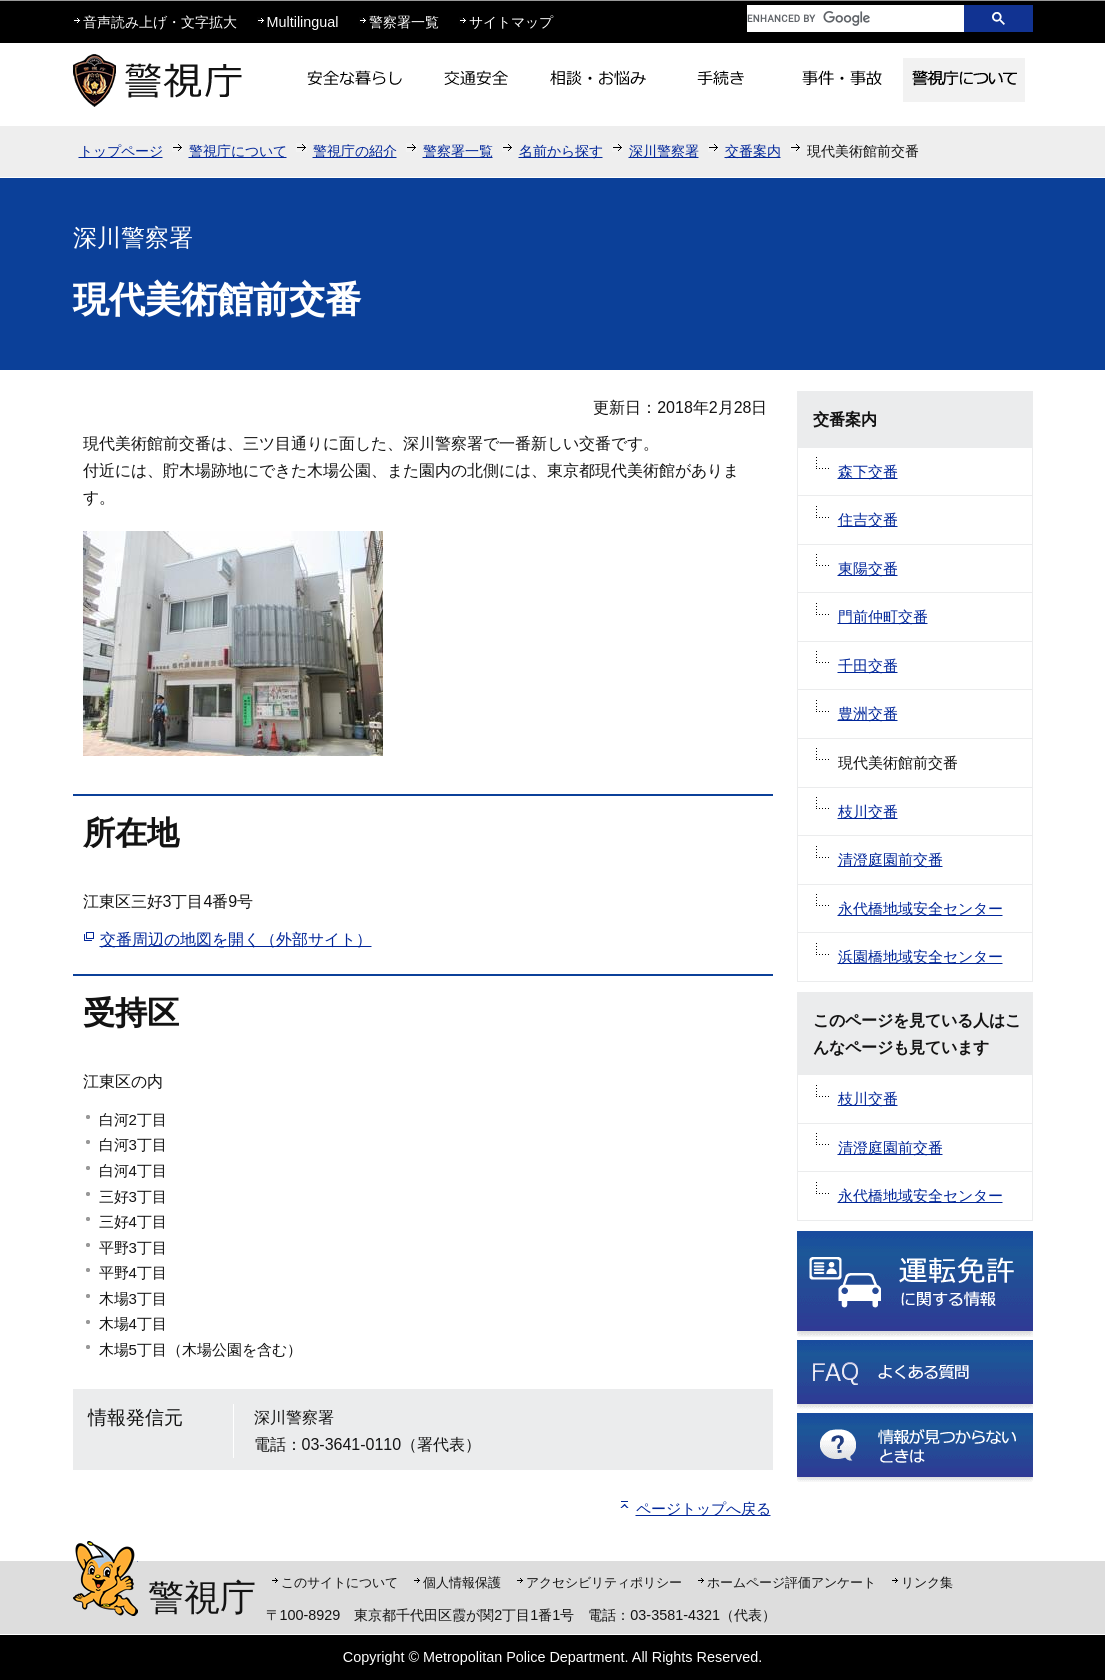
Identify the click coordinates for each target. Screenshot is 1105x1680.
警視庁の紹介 (355, 151)
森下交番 (868, 471)
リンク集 (927, 1582)
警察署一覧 (404, 22)
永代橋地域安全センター (920, 908)
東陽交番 (868, 568)
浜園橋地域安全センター (920, 956)
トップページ (121, 151)
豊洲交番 (868, 713)
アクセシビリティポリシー (604, 1582)
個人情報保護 (462, 1582)
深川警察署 (664, 151)
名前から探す (561, 151)
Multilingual (303, 22)
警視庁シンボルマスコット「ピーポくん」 (105, 1578)
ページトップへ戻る (703, 1508)
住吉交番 (868, 519)
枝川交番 (868, 811)
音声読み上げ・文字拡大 (160, 22)
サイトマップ (511, 22)
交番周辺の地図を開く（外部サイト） (236, 939)
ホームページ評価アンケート (791, 1582)
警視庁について (238, 151)
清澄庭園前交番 (890, 859)
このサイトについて (339, 1582)
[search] (840, 18)
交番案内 (753, 151)
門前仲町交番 (883, 616)
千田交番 (868, 665)
